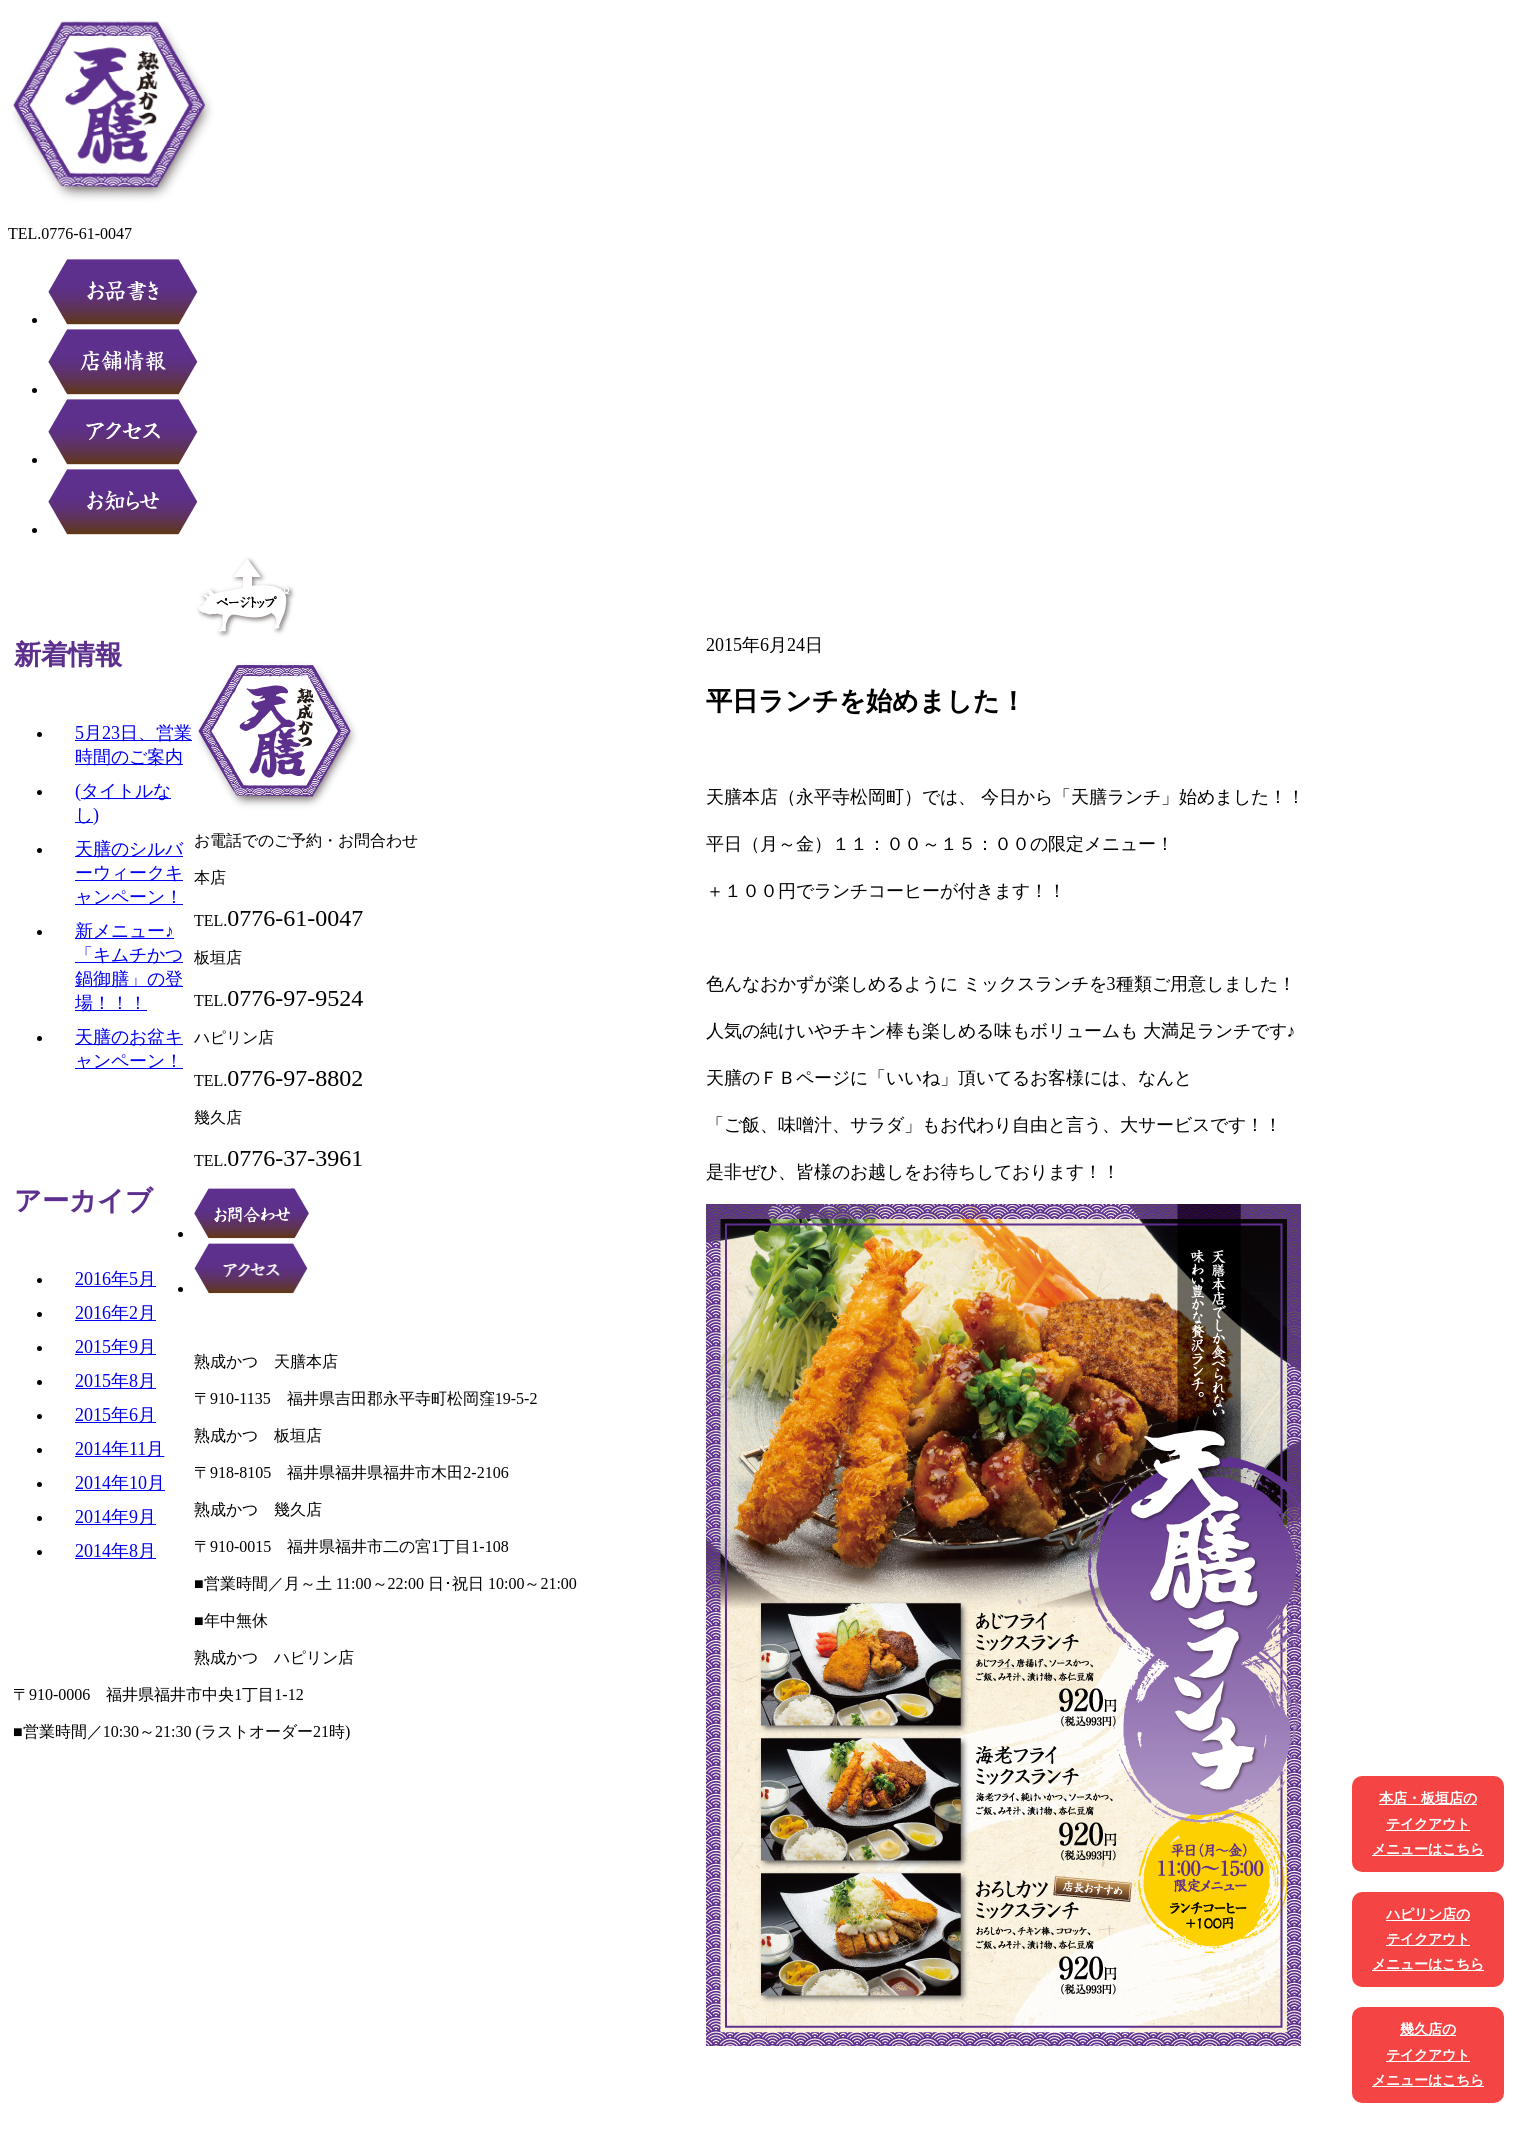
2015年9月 (115, 1347)
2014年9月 (115, 1517)
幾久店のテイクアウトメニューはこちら (1428, 2054)
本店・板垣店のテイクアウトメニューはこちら (1428, 1823)
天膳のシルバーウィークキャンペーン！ (129, 873)
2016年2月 (115, 1313)
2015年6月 (115, 1415)
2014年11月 (119, 1449)
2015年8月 (115, 1381)
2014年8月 (115, 1551)
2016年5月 (115, 1279)
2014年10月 (120, 1483)
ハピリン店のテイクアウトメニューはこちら (1428, 1939)
